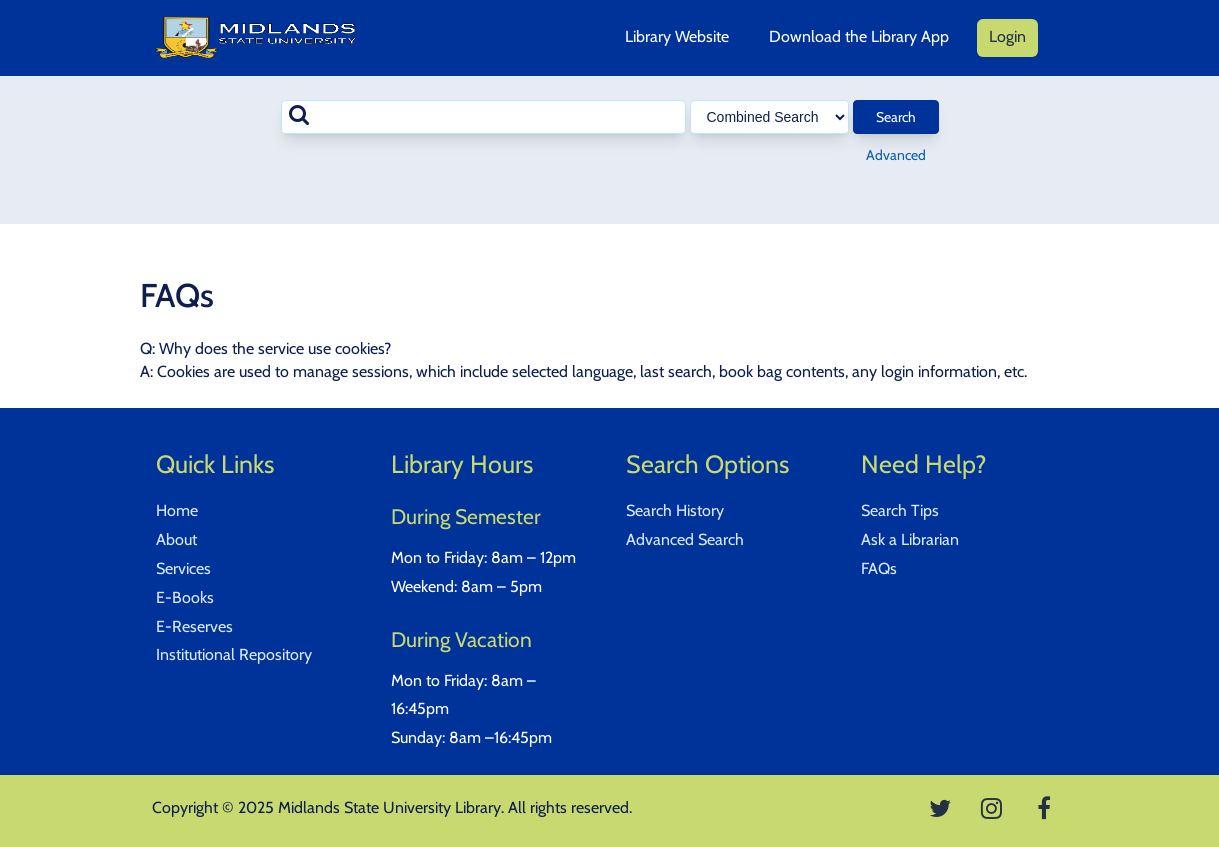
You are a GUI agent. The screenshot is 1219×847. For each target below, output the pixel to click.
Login (1007, 36)
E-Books (185, 597)
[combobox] (483, 117)
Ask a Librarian (910, 539)
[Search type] (769, 117)
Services (183, 568)
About (176, 539)
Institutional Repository (234, 654)
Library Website (677, 36)
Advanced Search (685, 539)
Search (896, 117)
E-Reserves (194, 626)
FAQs (879, 568)
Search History (675, 510)
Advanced (896, 155)
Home (177, 510)
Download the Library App (859, 36)
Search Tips (900, 510)
